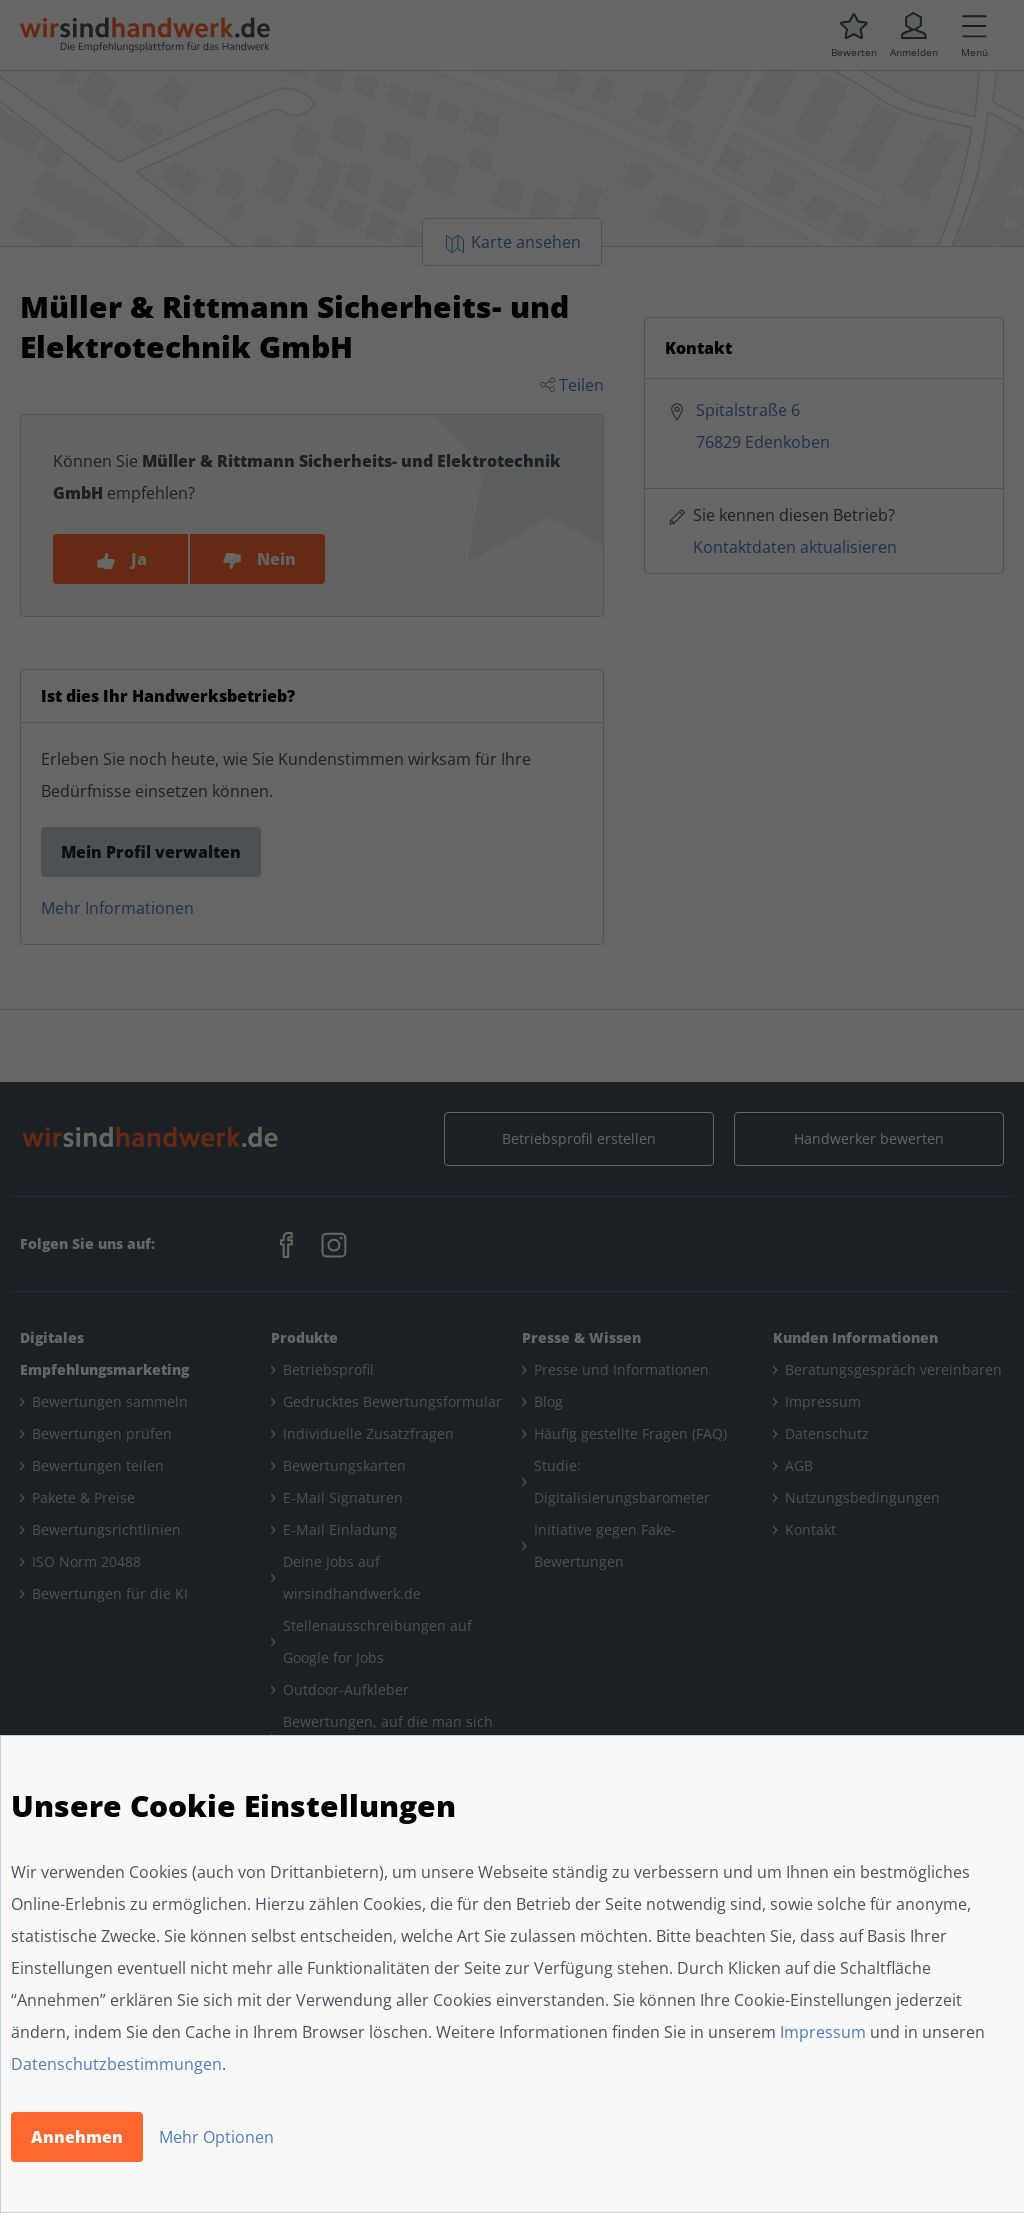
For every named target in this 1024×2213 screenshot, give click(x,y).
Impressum (823, 2032)
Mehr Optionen (216, 2137)
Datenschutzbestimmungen (116, 2064)
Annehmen (77, 2137)
